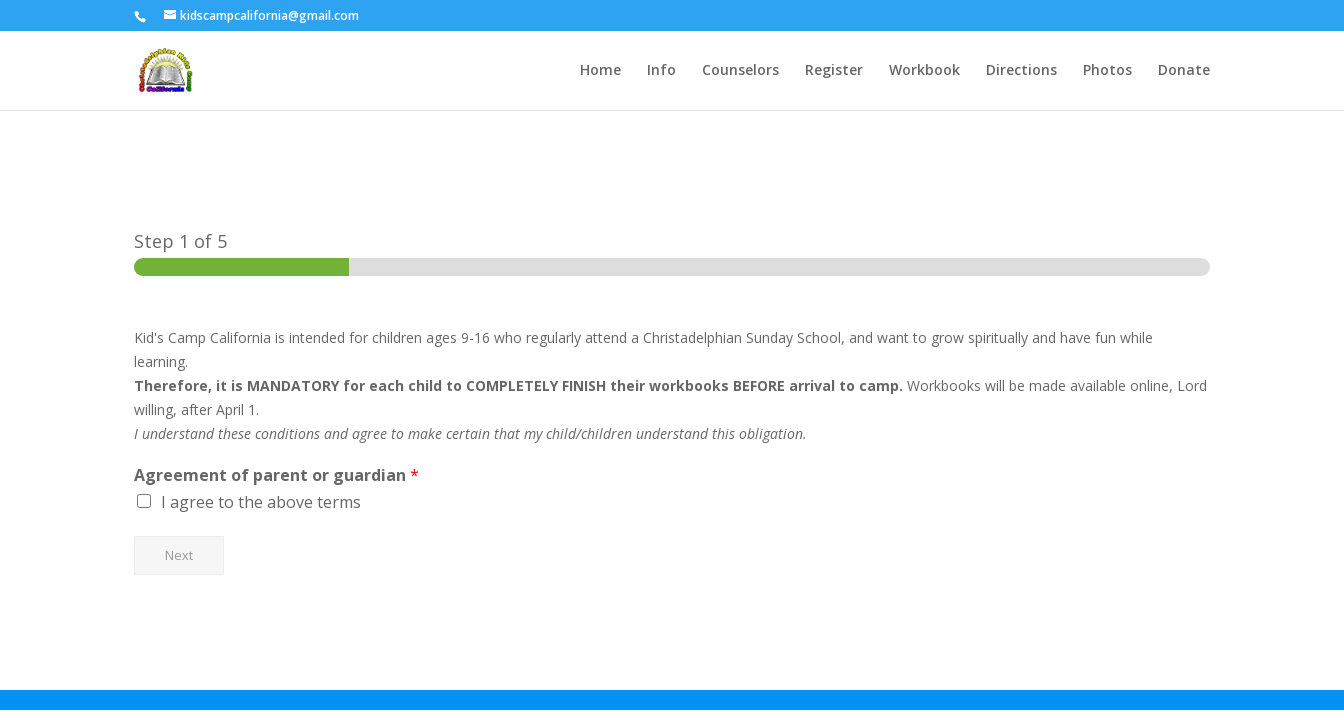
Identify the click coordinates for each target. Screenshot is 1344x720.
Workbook (924, 71)
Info (661, 71)
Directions (1021, 71)
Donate (1184, 71)
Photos (1107, 71)
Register (834, 71)
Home (600, 71)
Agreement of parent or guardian (276, 475)
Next (179, 555)
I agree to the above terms (261, 502)
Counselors (740, 71)
